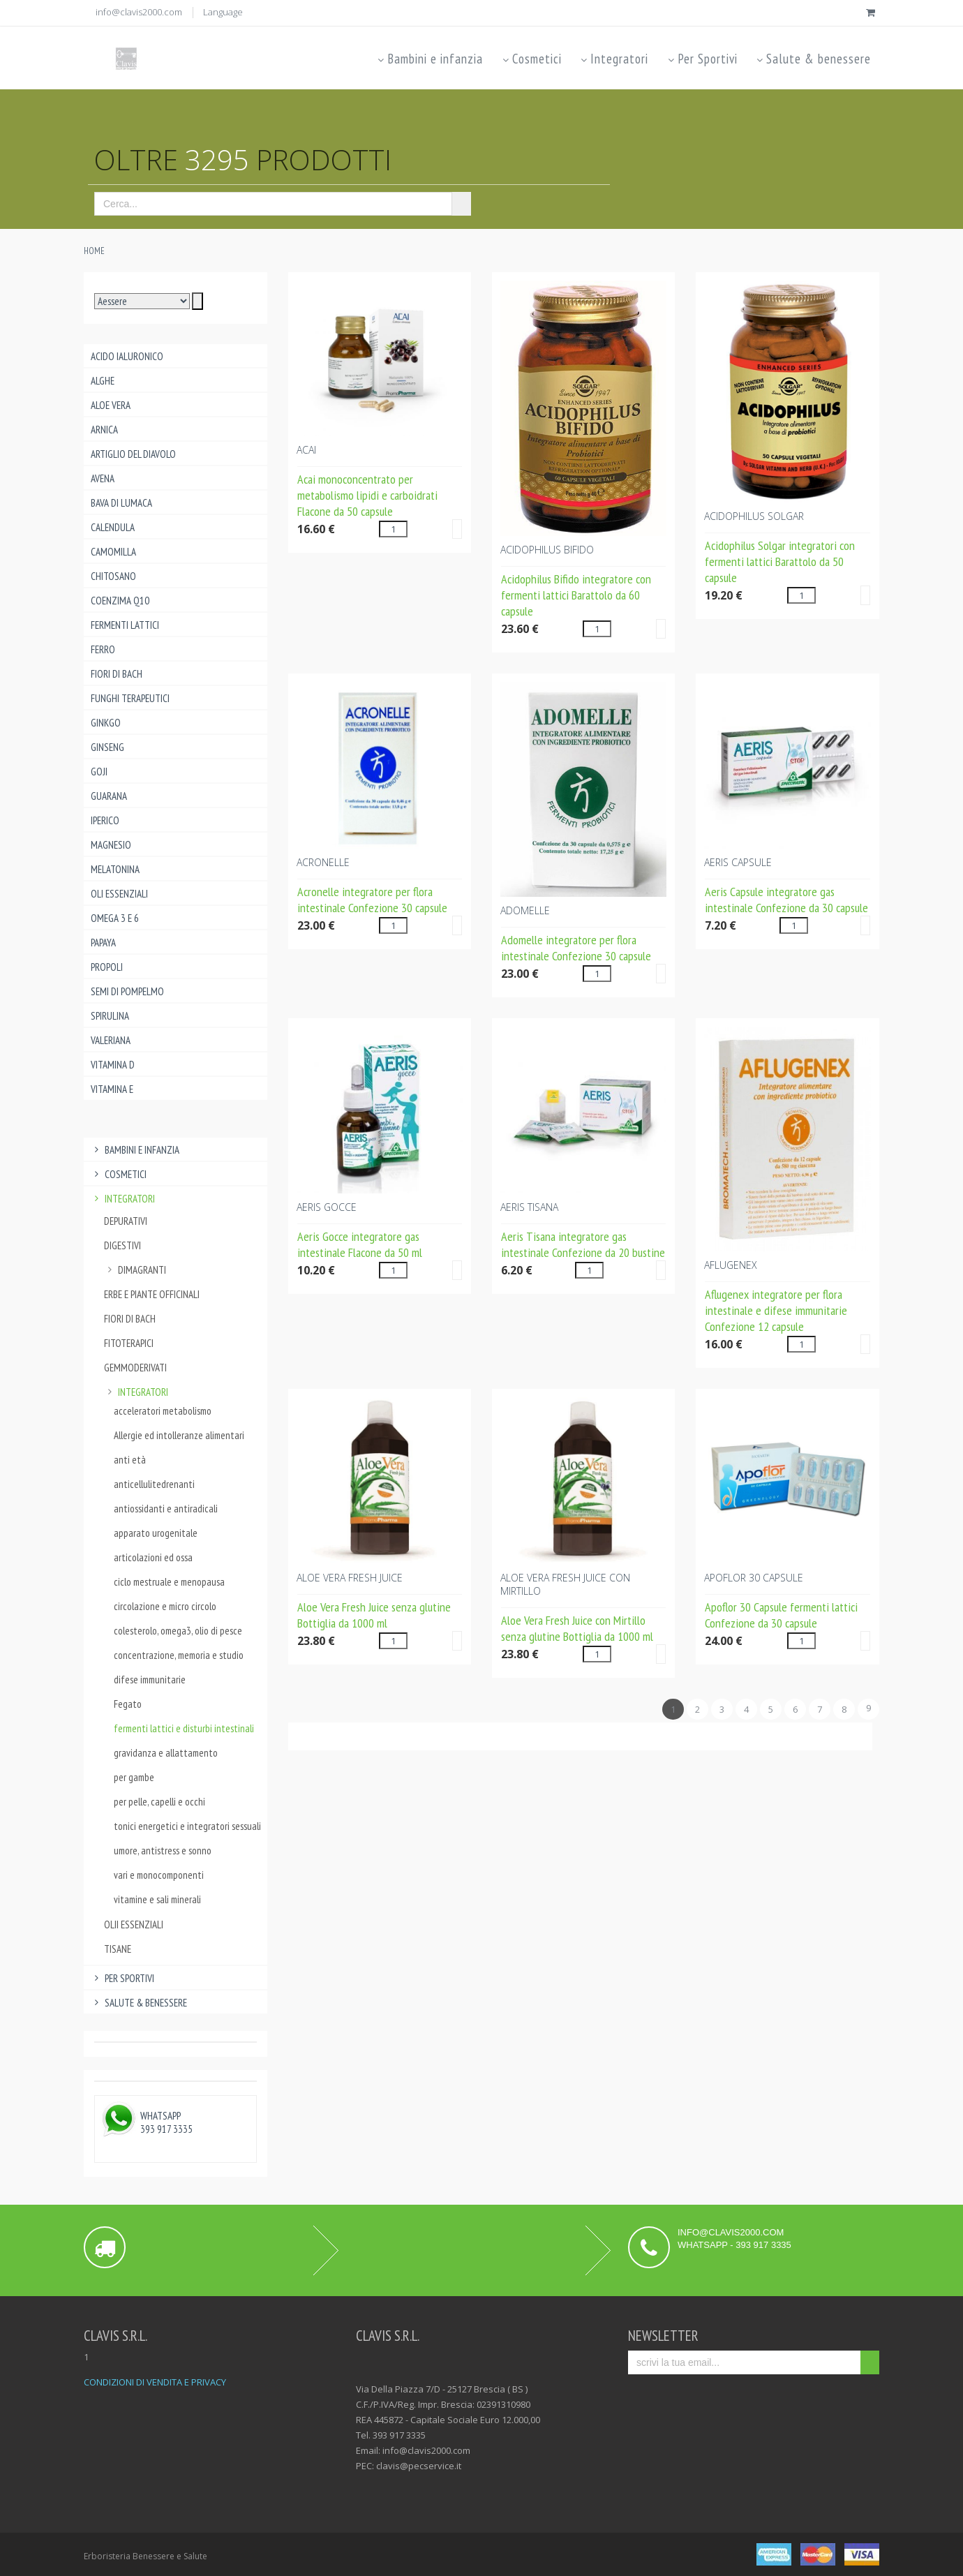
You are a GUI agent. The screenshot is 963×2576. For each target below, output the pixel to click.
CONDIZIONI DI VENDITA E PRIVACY (155, 2382)
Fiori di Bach (116, 673)
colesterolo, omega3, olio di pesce (178, 1630)
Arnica (104, 429)
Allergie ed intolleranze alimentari (179, 1435)
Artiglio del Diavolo (133, 454)
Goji (99, 771)
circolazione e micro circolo (165, 1606)
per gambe (134, 1777)
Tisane (117, 1949)
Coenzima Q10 (120, 600)
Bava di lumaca (121, 502)
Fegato (128, 1704)
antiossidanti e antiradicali (166, 1508)
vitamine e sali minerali (157, 1899)
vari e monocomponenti (159, 1875)
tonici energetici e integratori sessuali (183, 1826)
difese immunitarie (150, 1679)
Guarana (109, 796)
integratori (136, 1392)
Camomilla (113, 551)
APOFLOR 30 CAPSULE (753, 1577)
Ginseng (107, 747)
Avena (102, 478)
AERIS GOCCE (327, 1207)
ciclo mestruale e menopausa (169, 1581)
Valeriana (110, 1040)
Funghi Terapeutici (130, 698)
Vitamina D (113, 1064)
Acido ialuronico (127, 356)
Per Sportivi (701, 58)
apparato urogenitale (155, 1533)
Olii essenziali (133, 1924)
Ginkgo (106, 722)
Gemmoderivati (135, 1367)
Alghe (102, 380)
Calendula (113, 527)
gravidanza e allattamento (166, 1752)
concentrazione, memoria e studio (179, 1655)
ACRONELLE (323, 862)
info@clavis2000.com (139, 12)
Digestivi (122, 1245)
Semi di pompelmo (127, 991)
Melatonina (115, 869)
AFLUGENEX (730, 1265)
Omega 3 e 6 (115, 918)
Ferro (103, 649)
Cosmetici (531, 58)
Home (94, 251)
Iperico (105, 820)
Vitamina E (112, 1089)
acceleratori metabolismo (162, 1410)
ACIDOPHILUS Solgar (754, 516)
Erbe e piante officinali (152, 1294)
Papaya (103, 942)
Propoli (107, 967)
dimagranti (135, 1269)
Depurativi (125, 1221)
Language (223, 12)
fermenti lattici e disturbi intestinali (183, 1728)
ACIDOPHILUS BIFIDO (547, 549)
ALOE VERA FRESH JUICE (350, 1577)
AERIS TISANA (529, 1207)
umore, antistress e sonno (162, 1850)
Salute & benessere (813, 58)
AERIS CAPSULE (738, 862)
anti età (130, 1459)
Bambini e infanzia (429, 58)
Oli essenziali (119, 893)
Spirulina (110, 1015)
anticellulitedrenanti (154, 1484)
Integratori (613, 58)
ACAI (306, 449)
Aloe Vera (110, 405)
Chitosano (113, 576)
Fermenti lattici (125, 625)
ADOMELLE (525, 910)
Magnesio (111, 844)
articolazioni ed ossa (153, 1557)
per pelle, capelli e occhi (159, 1801)
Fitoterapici (129, 1343)
